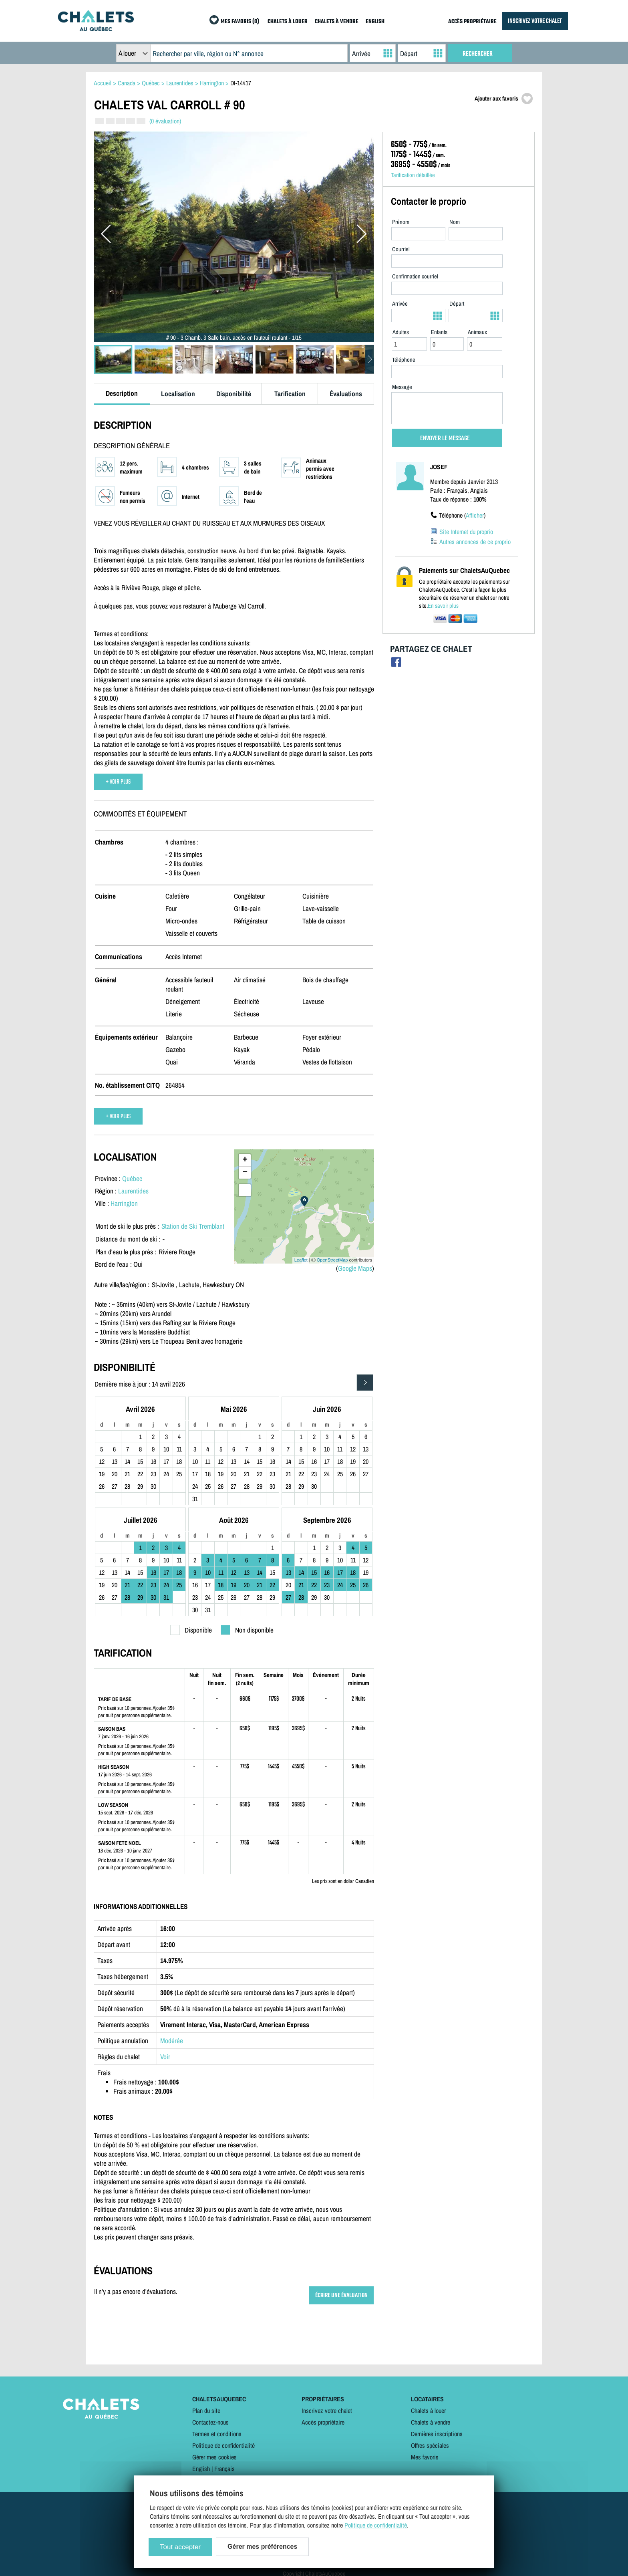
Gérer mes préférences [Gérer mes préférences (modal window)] (262, 2546)
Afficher (475, 515)
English (201, 2468)
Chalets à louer (428, 2410)
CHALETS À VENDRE (336, 21)
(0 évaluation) (165, 121)
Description (122, 393)
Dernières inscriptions (437, 2433)
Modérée (171, 2040)
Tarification (290, 393)
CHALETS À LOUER (288, 21)
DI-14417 (240, 83)
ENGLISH (375, 21)
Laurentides (133, 1190)
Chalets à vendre (430, 2422)
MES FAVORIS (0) (240, 21)
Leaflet (301, 1260)
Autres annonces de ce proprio (475, 541)
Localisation (178, 393)
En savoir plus (443, 606)
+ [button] (245, 1160)
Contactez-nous (210, 2422)
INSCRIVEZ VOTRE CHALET (535, 21)
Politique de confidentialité (223, 2445)
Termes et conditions (217, 2433)
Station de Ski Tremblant (192, 1226)
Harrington (124, 1203)
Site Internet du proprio (466, 531)
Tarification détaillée (413, 175)
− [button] (245, 1173)
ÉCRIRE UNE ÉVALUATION (341, 2295)
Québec (132, 1178)
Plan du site (206, 2410)
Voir (165, 2056)
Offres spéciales (430, 2445)
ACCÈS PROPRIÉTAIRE (472, 21)
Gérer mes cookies (214, 2457)
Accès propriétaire (323, 2422)
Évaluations (346, 393)
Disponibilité (233, 393)
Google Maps (355, 1268)
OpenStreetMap (332, 1260)
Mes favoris (425, 2457)
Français (224, 2468)
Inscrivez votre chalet (327, 2410)
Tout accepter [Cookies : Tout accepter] (180, 2547)
